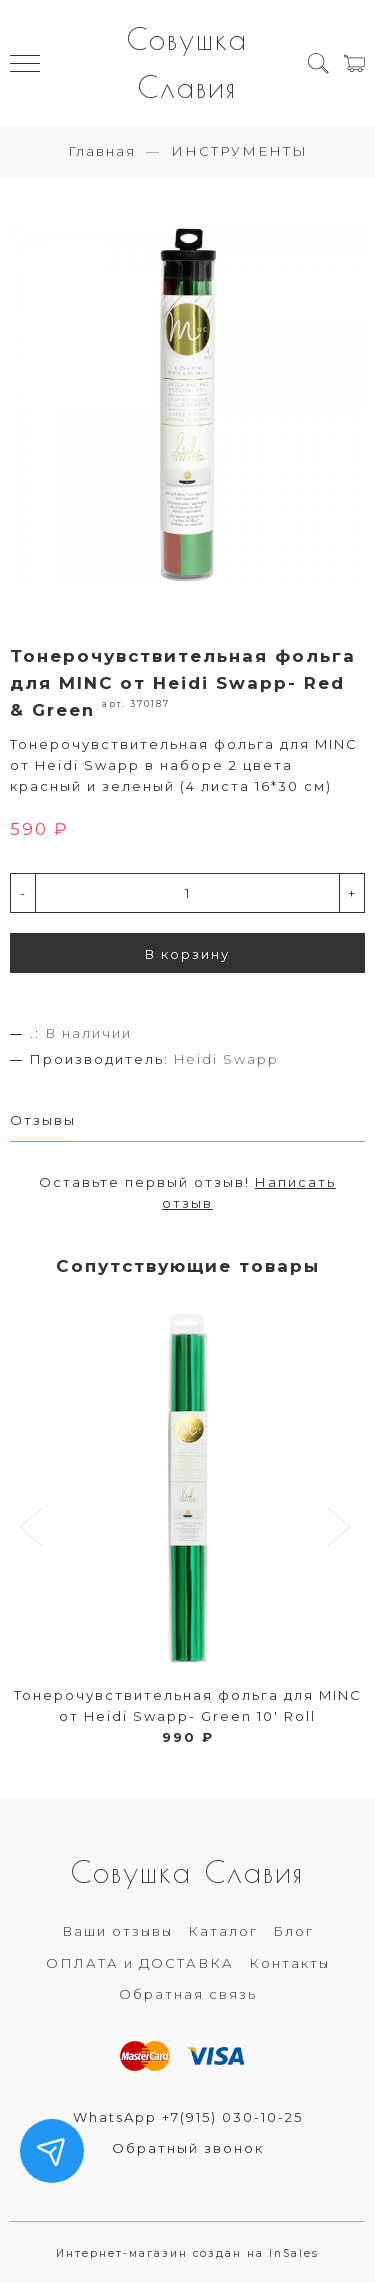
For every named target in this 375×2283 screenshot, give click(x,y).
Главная (102, 151)
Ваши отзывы (117, 1931)
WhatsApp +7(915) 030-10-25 (188, 2117)
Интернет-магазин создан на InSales (187, 2253)
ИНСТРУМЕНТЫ (239, 151)
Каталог (223, 1931)
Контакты (289, 1963)
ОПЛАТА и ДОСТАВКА (140, 1963)
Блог (293, 1931)
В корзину (187, 954)
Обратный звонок (188, 2148)
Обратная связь (188, 1994)
